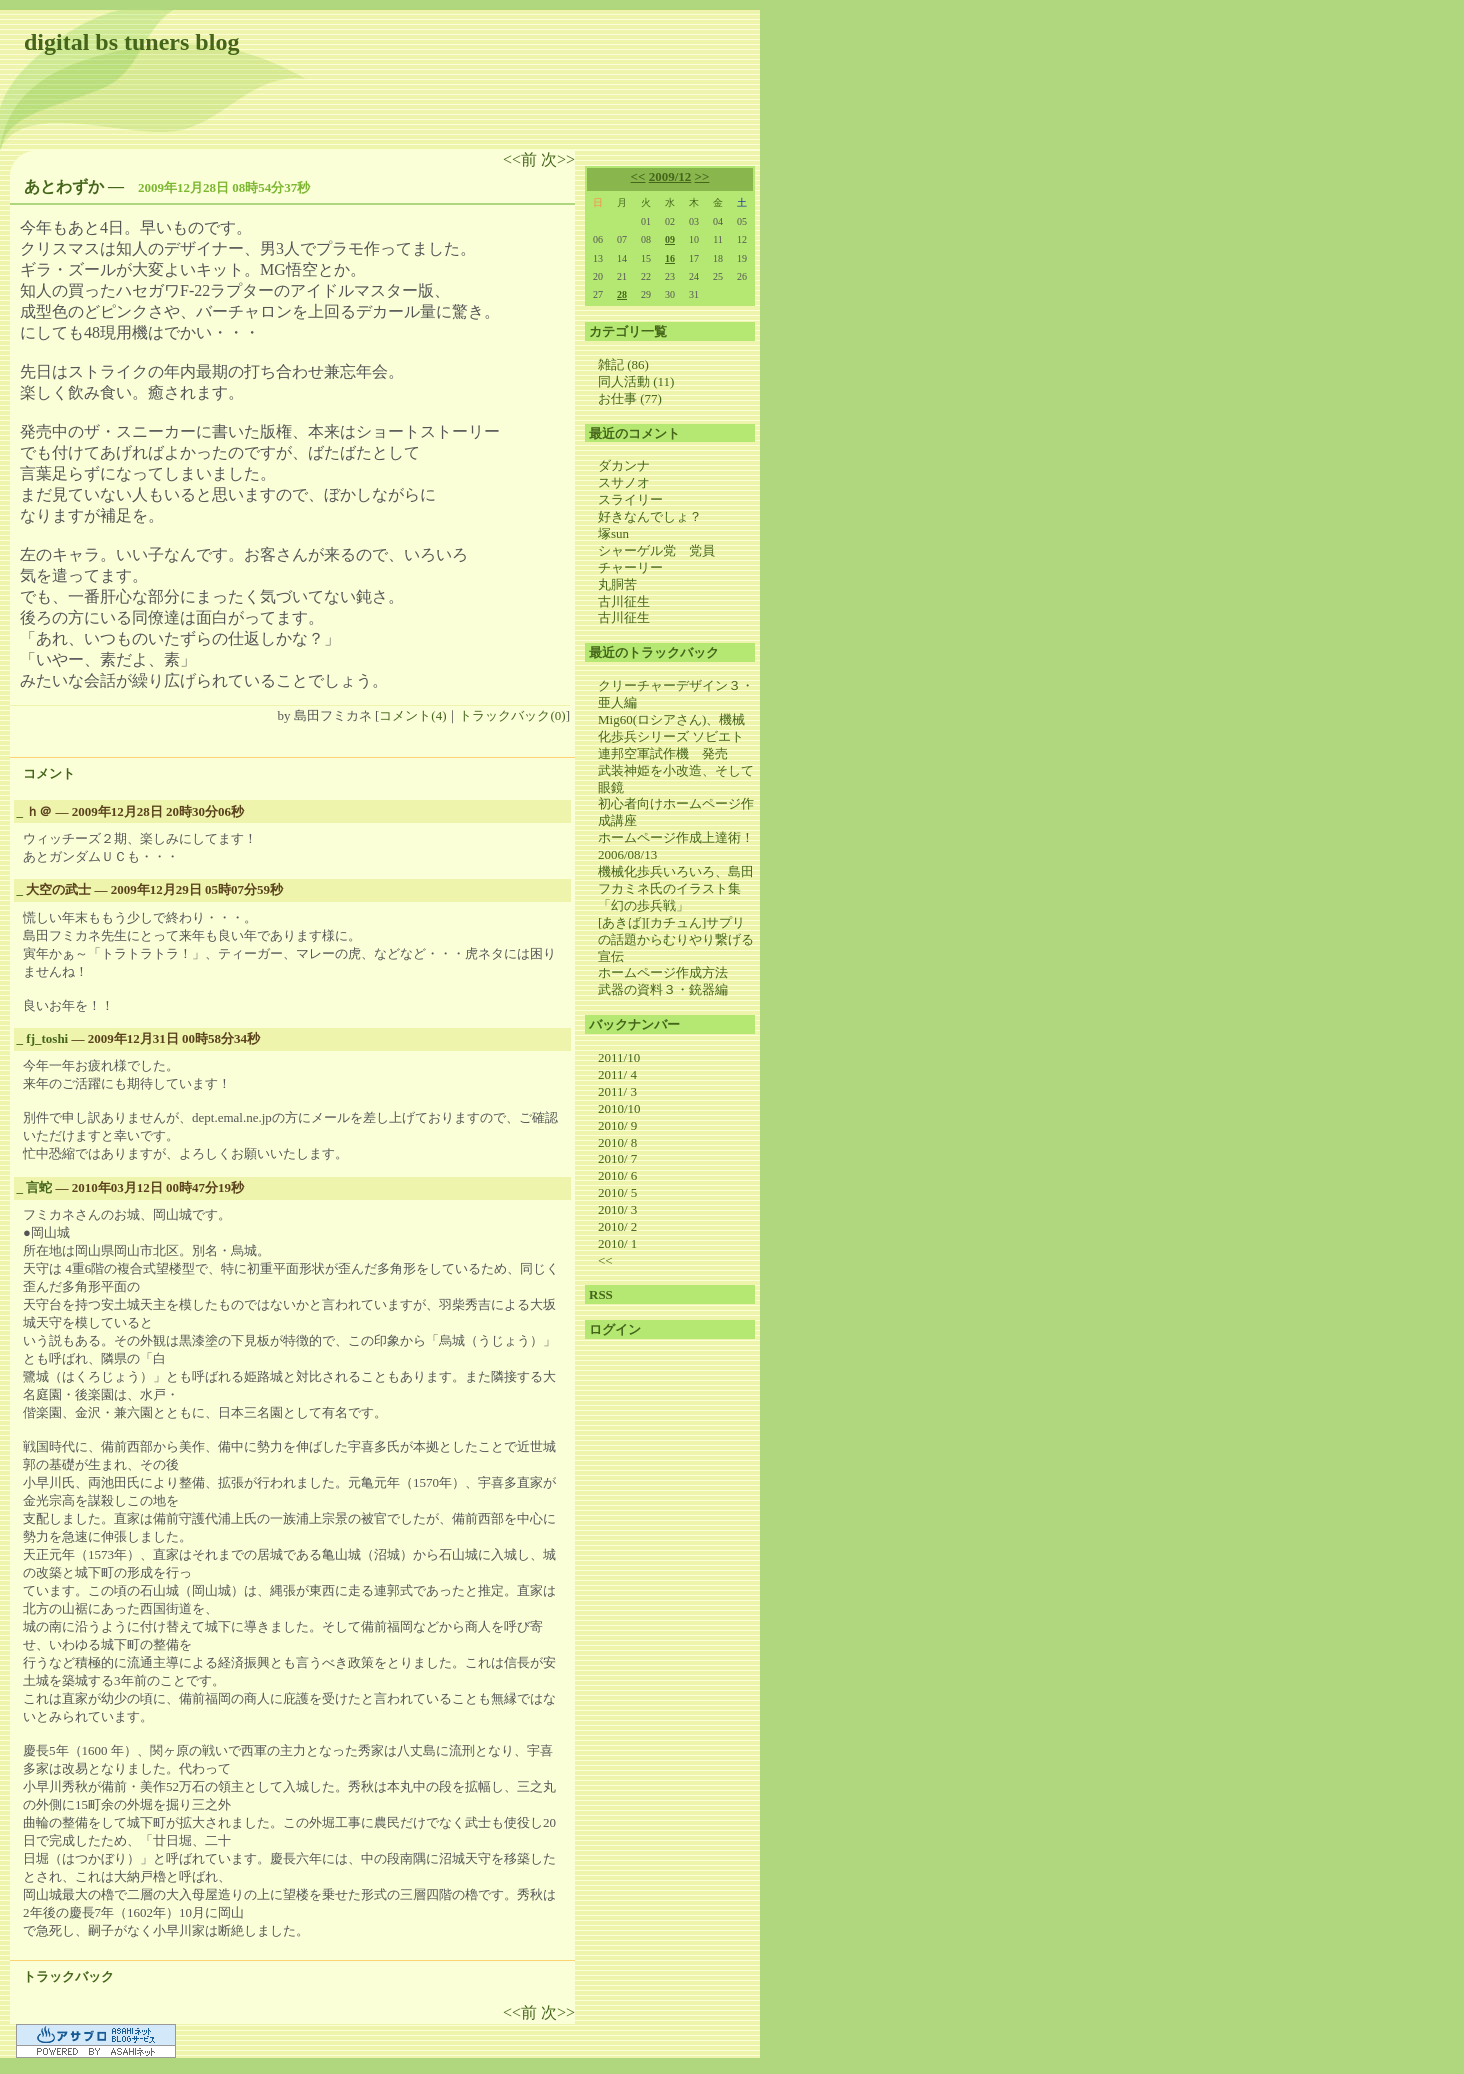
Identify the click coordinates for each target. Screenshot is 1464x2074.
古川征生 (624, 601)
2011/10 (619, 1057)
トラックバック (68, 1976)
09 (670, 239)
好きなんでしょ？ (650, 516)
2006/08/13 (627, 854)
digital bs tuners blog (131, 42)
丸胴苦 (617, 584)
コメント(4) (412, 715)
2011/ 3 (617, 1091)
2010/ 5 (617, 1192)
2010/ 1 (617, 1243)
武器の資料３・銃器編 (663, 989)
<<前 (522, 159)
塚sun (613, 533)
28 (622, 294)
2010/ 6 (617, 1175)
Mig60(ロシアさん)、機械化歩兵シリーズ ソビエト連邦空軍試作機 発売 (671, 736)
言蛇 (39, 1187)
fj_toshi (47, 1038)
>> (702, 176)
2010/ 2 (617, 1226)
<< (638, 176)
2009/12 (670, 176)
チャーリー (630, 567)
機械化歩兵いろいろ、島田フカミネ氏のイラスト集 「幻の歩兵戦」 (676, 888)
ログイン (615, 1329)
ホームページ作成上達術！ (676, 837)
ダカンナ (624, 465)
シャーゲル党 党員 (656, 550)
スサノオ (624, 482)
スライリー (630, 499)
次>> (558, 159)
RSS (601, 1294)
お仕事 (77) (630, 398)
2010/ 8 (617, 1142)
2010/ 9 (617, 1125)
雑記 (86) (623, 364)
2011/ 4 (617, 1074)
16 (670, 258)
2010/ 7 (617, 1158)
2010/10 (619, 1108)
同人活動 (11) (636, 381)
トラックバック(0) (512, 715)
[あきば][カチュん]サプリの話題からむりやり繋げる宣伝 (676, 939)
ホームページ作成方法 (663, 972)
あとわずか (64, 186)
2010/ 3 (617, 1209)
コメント (49, 773)
